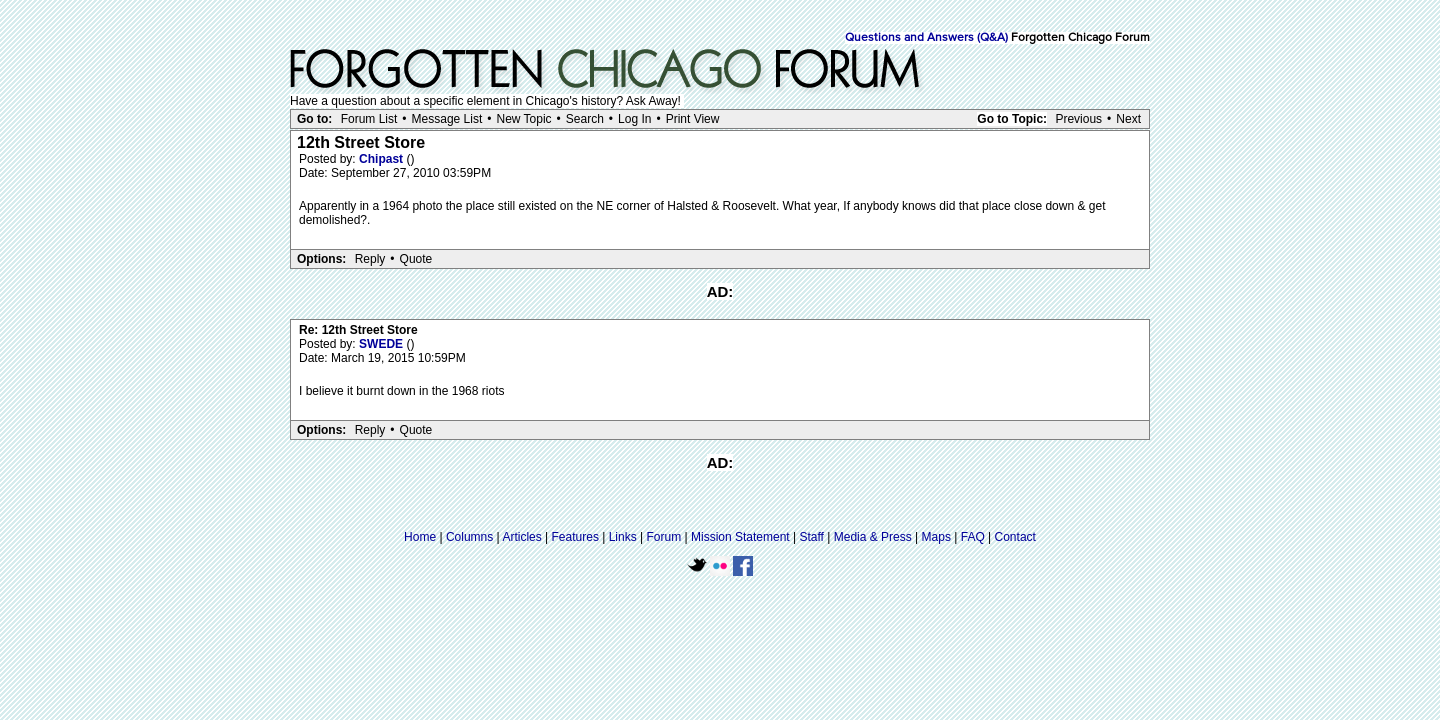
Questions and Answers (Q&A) (926, 38)
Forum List (369, 119)
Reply (370, 259)
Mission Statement (740, 537)
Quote (416, 259)
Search (585, 119)
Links (623, 537)
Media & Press (873, 537)
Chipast (382, 159)
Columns (469, 537)
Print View (693, 119)
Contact (1015, 537)
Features (575, 537)
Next (1128, 119)
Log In (634, 119)
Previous (1078, 119)
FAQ (973, 537)
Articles (521, 537)
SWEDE (382, 344)
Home (420, 537)
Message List (447, 119)
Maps (936, 537)
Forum (664, 537)
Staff (811, 537)
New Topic (523, 119)
